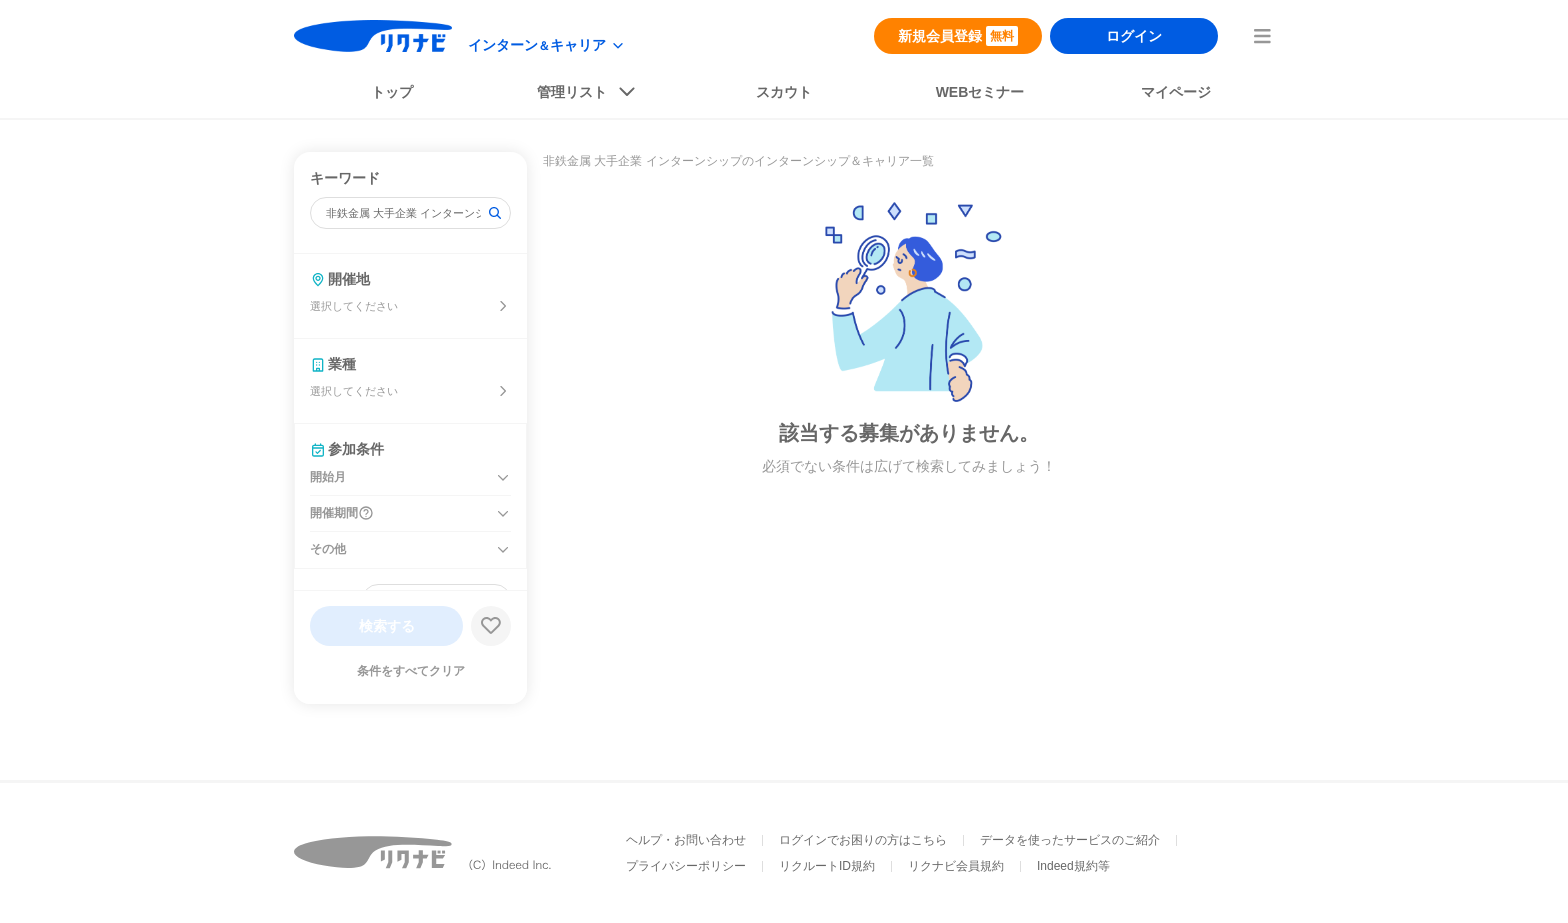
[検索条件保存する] (491, 626)
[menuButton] (1262, 36)
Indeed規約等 (1073, 866)
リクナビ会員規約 (956, 866)
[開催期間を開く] (503, 514)
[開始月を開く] (503, 478)
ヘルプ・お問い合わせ (686, 840)
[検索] (495, 213)
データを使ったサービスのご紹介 (1070, 840)
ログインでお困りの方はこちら (863, 840)
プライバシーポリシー (686, 866)
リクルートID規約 (827, 866)
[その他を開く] (503, 550)
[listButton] (588, 96)
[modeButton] (547, 45)
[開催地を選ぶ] (503, 306)
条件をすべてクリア (411, 671)
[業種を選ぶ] (503, 391)
